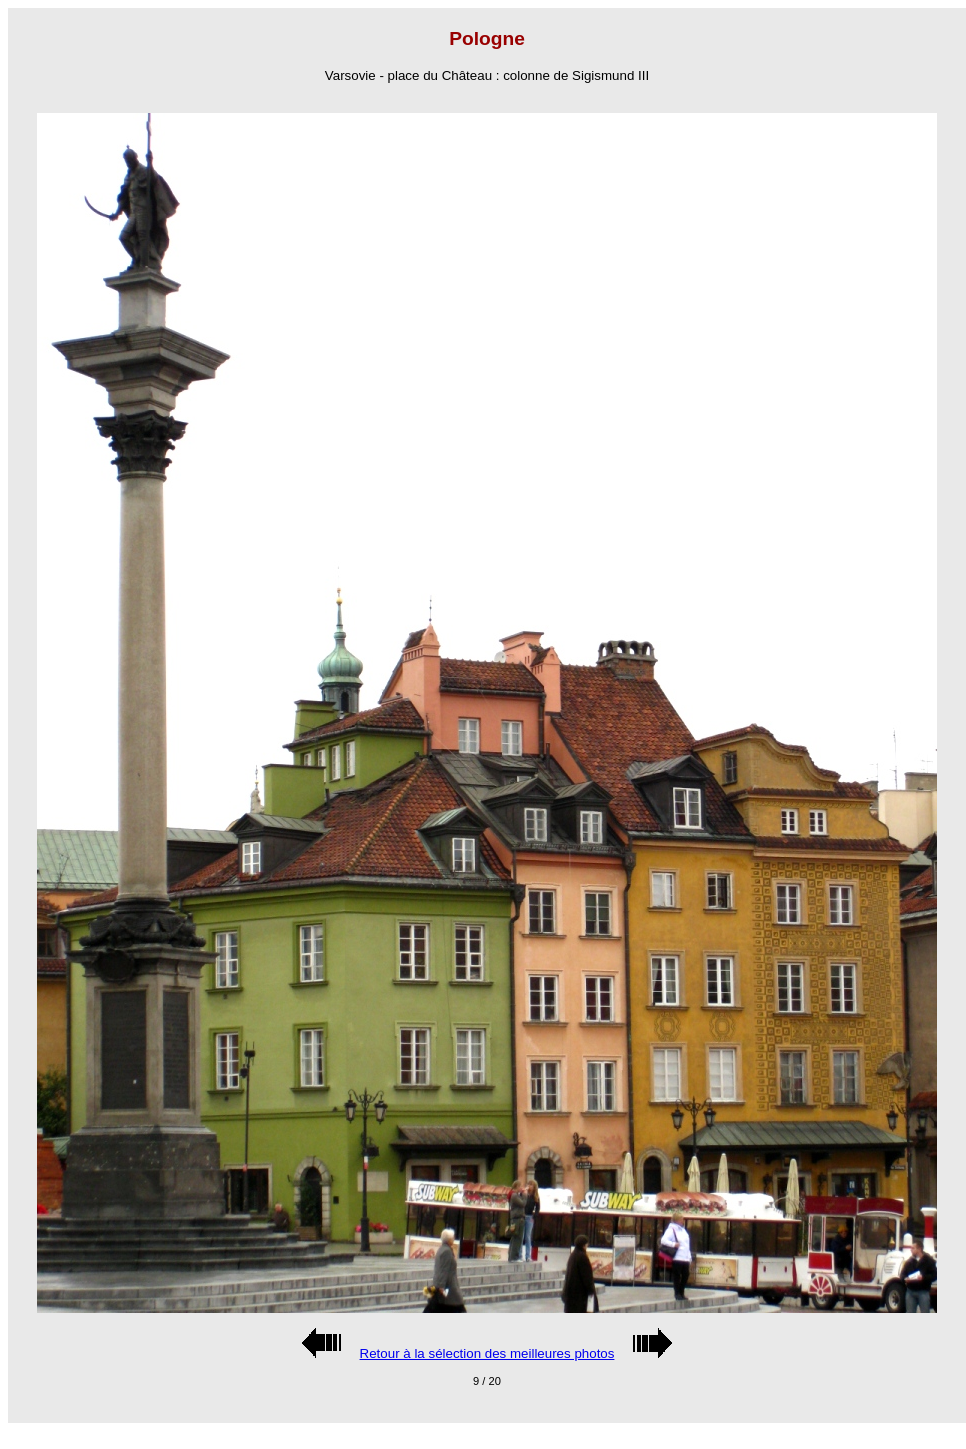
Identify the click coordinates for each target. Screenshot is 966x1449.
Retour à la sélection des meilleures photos (487, 1353)
